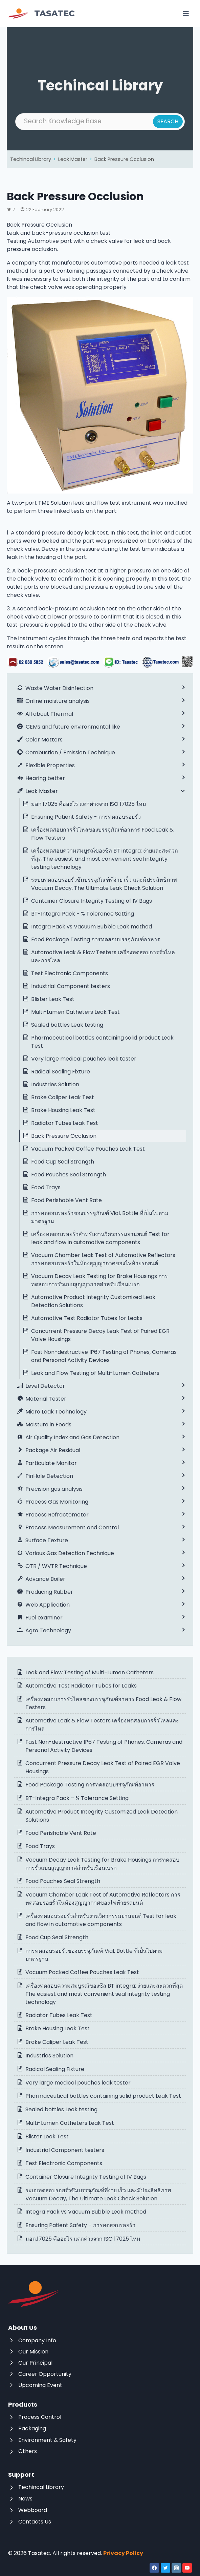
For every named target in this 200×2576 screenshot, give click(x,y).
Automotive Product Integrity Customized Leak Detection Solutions (93, 1301)
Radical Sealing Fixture (60, 1071)
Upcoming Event (40, 2385)
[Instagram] (176, 2568)
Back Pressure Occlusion (124, 159)
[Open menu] (185, 13)
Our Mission (33, 2351)
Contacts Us (34, 2522)
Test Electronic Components (69, 973)
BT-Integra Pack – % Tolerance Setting (77, 1798)
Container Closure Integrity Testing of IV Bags (91, 901)
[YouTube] (187, 2568)
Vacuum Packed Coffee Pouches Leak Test (88, 1149)
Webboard (32, 2510)
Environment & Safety (47, 2440)
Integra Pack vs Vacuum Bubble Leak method (91, 926)
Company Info (37, 2340)
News (25, 2498)
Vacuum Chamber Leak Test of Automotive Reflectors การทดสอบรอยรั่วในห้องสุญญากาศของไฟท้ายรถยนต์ (103, 1259)
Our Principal (35, 2363)
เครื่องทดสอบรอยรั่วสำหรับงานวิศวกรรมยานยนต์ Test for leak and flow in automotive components (100, 1238)
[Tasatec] (41, 13)
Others (27, 2451)
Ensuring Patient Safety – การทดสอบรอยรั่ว (80, 2225)
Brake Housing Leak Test (63, 1110)
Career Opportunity (44, 2374)
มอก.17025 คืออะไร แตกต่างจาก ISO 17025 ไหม (88, 804)
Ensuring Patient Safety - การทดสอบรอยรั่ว (86, 817)
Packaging (32, 2428)
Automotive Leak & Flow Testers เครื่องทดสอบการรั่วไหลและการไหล (103, 956)
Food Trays (46, 1187)
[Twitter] (165, 2568)
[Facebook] (154, 2568)
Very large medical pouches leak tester (83, 1059)
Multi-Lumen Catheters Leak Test (75, 1012)
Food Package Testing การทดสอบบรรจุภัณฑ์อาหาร (95, 939)
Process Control (39, 2417)
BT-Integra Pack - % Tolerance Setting (82, 914)
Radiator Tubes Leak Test (64, 1123)
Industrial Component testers (70, 986)
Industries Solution (55, 1084)
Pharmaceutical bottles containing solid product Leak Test (102, 1042)
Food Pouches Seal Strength (68, 1174)
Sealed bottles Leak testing (67, 1025)
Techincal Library (30, 159)
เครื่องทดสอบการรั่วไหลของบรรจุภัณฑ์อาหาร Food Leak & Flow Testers (102, 834)
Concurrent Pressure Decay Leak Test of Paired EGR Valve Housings (100, 1335)
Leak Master (72, 159)
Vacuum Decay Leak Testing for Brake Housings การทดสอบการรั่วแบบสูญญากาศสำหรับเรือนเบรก (99, 1280)
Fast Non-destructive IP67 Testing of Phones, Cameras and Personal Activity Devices (104, 1356)
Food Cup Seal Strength (62, 1162)
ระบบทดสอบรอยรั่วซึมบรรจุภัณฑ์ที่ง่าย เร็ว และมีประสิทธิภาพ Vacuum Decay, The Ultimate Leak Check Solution (104, 884)
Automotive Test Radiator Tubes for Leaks (86, 1318)
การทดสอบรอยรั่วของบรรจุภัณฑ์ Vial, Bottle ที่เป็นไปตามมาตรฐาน (100, 1217)
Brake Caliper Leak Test (62, 1097)
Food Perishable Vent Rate (66, 1200)
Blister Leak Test (52, 999)
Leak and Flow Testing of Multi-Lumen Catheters (95, 1373)
